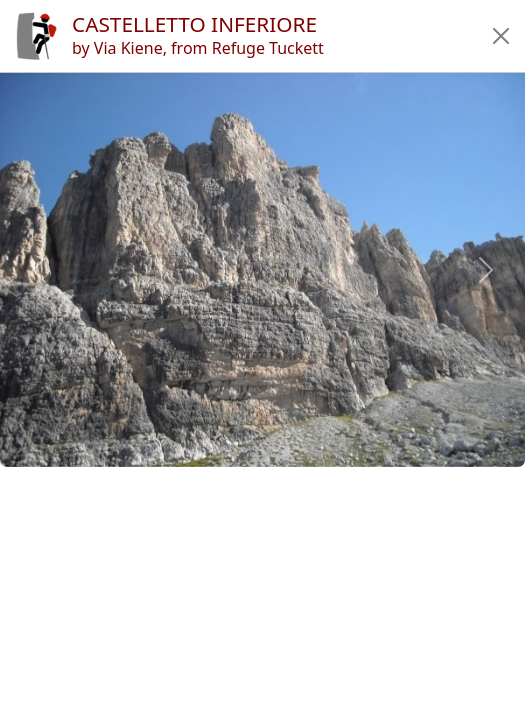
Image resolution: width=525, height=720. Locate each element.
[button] (501, 36)
